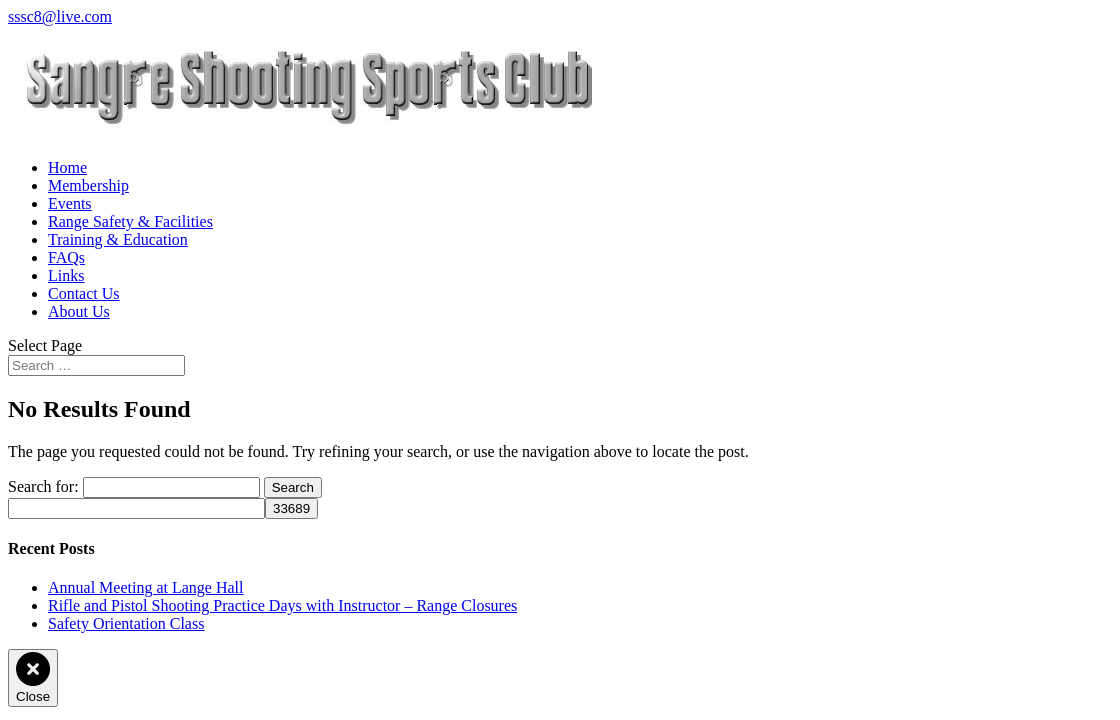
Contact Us (84, 293)
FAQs (66, 257)
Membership (88, 185)
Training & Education (118, 239)
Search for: (43, 486)
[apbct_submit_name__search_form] (291, 508)
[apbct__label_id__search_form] (136, 508)
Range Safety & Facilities (130, 221)
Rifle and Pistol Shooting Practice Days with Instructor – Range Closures (282, 605)
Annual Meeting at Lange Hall (146, 587)
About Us (79, 311)
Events (70, 203)
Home (67, 167)
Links (66, 275)
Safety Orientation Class (126, 623)
